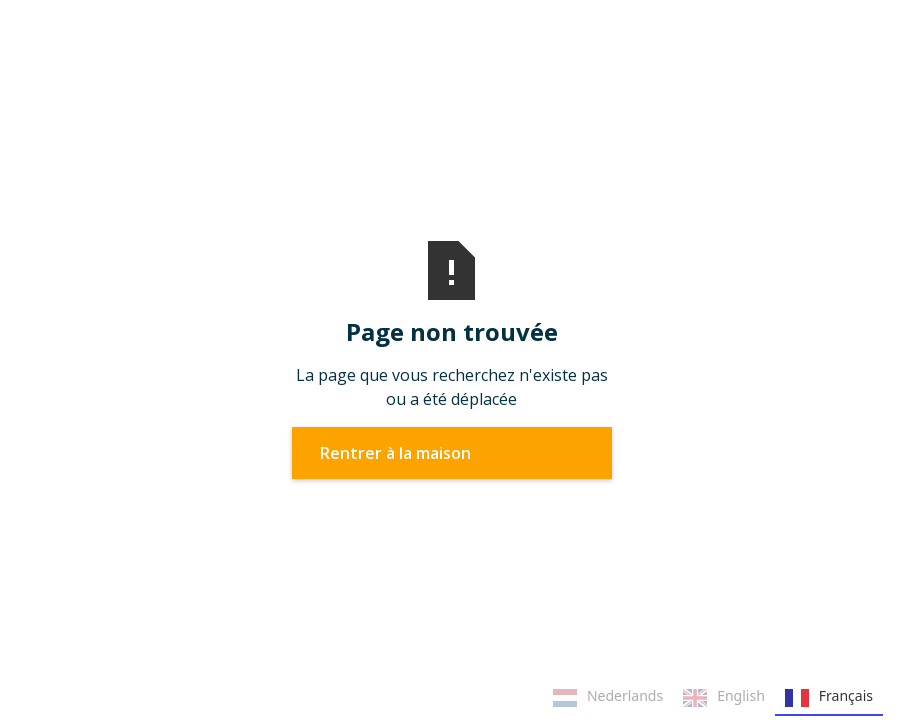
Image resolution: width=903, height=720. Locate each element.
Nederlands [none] (608, 698)
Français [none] (829, 698)
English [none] (724, 698)
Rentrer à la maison (395, 453)
